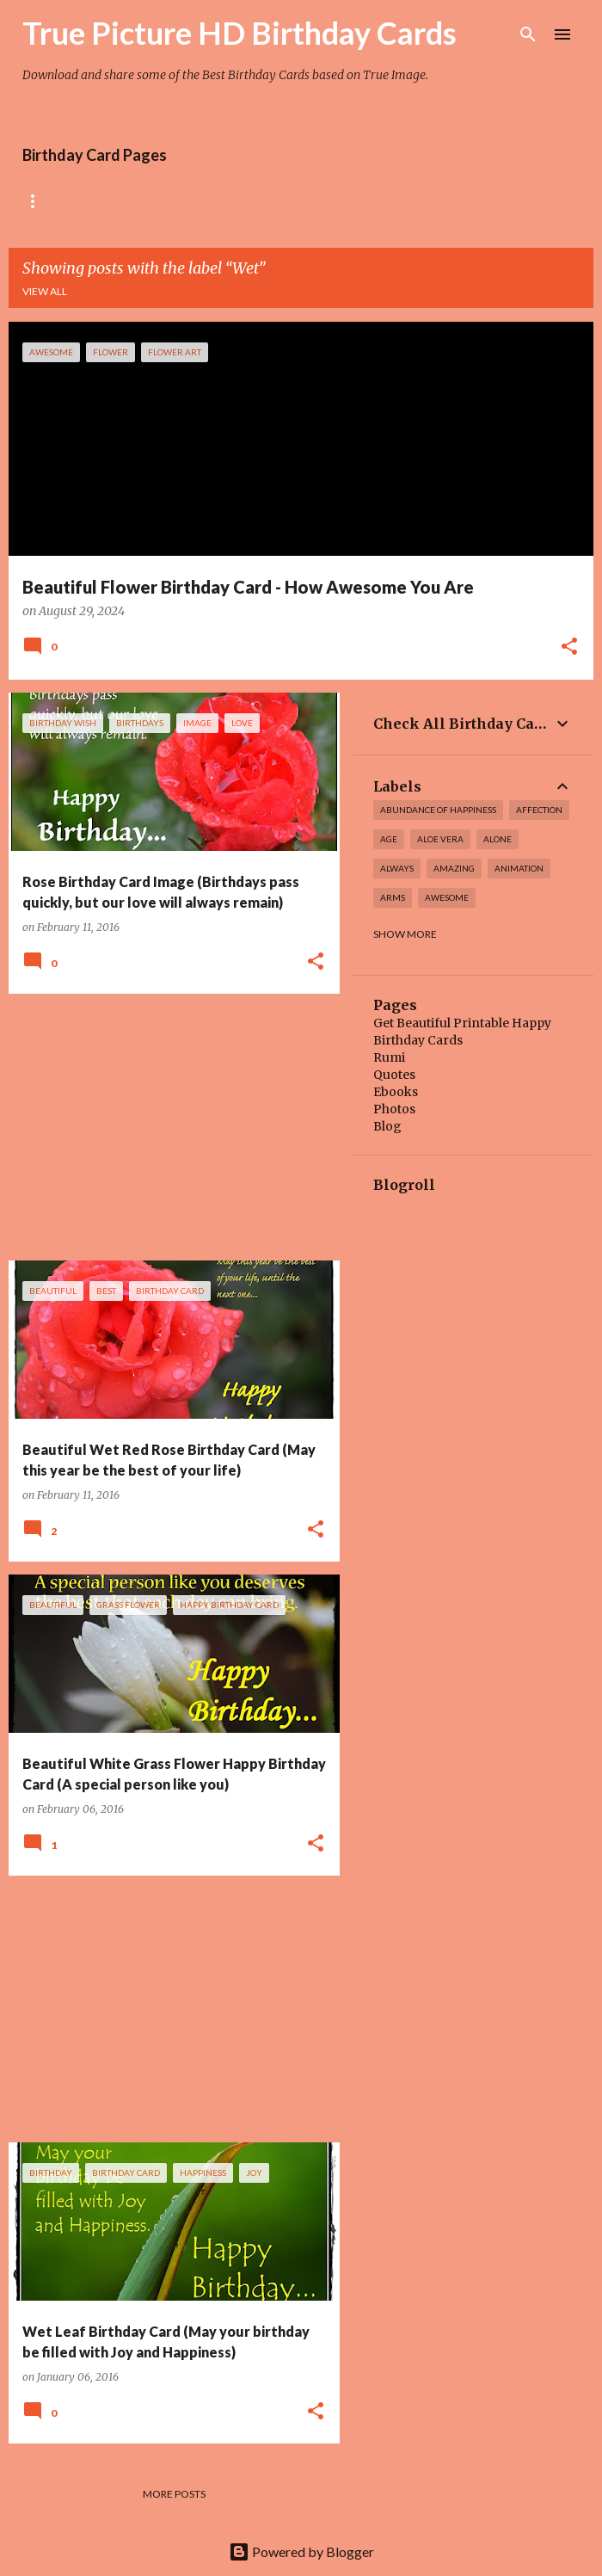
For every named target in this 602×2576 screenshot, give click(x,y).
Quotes (394, 1074)
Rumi (389, 1057)
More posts (174, 2493)
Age (388, 839)
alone (497, 839)
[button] (569, 648)
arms (392, 897)
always (397, 868)
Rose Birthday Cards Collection (117, 200)
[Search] (528, 34)
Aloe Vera (440, 839)
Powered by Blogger (301, 2551)
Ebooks (395, 1092)
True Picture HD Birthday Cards (239, 33)
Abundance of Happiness (438, 809)
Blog (387, 1126)
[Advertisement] (168, 1127)
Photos (394, 1109)
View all (44, 291)
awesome (447, 897)
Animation (519, 868)
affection (539, 809)
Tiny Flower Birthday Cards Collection (368, 200)
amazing (454, 868)
